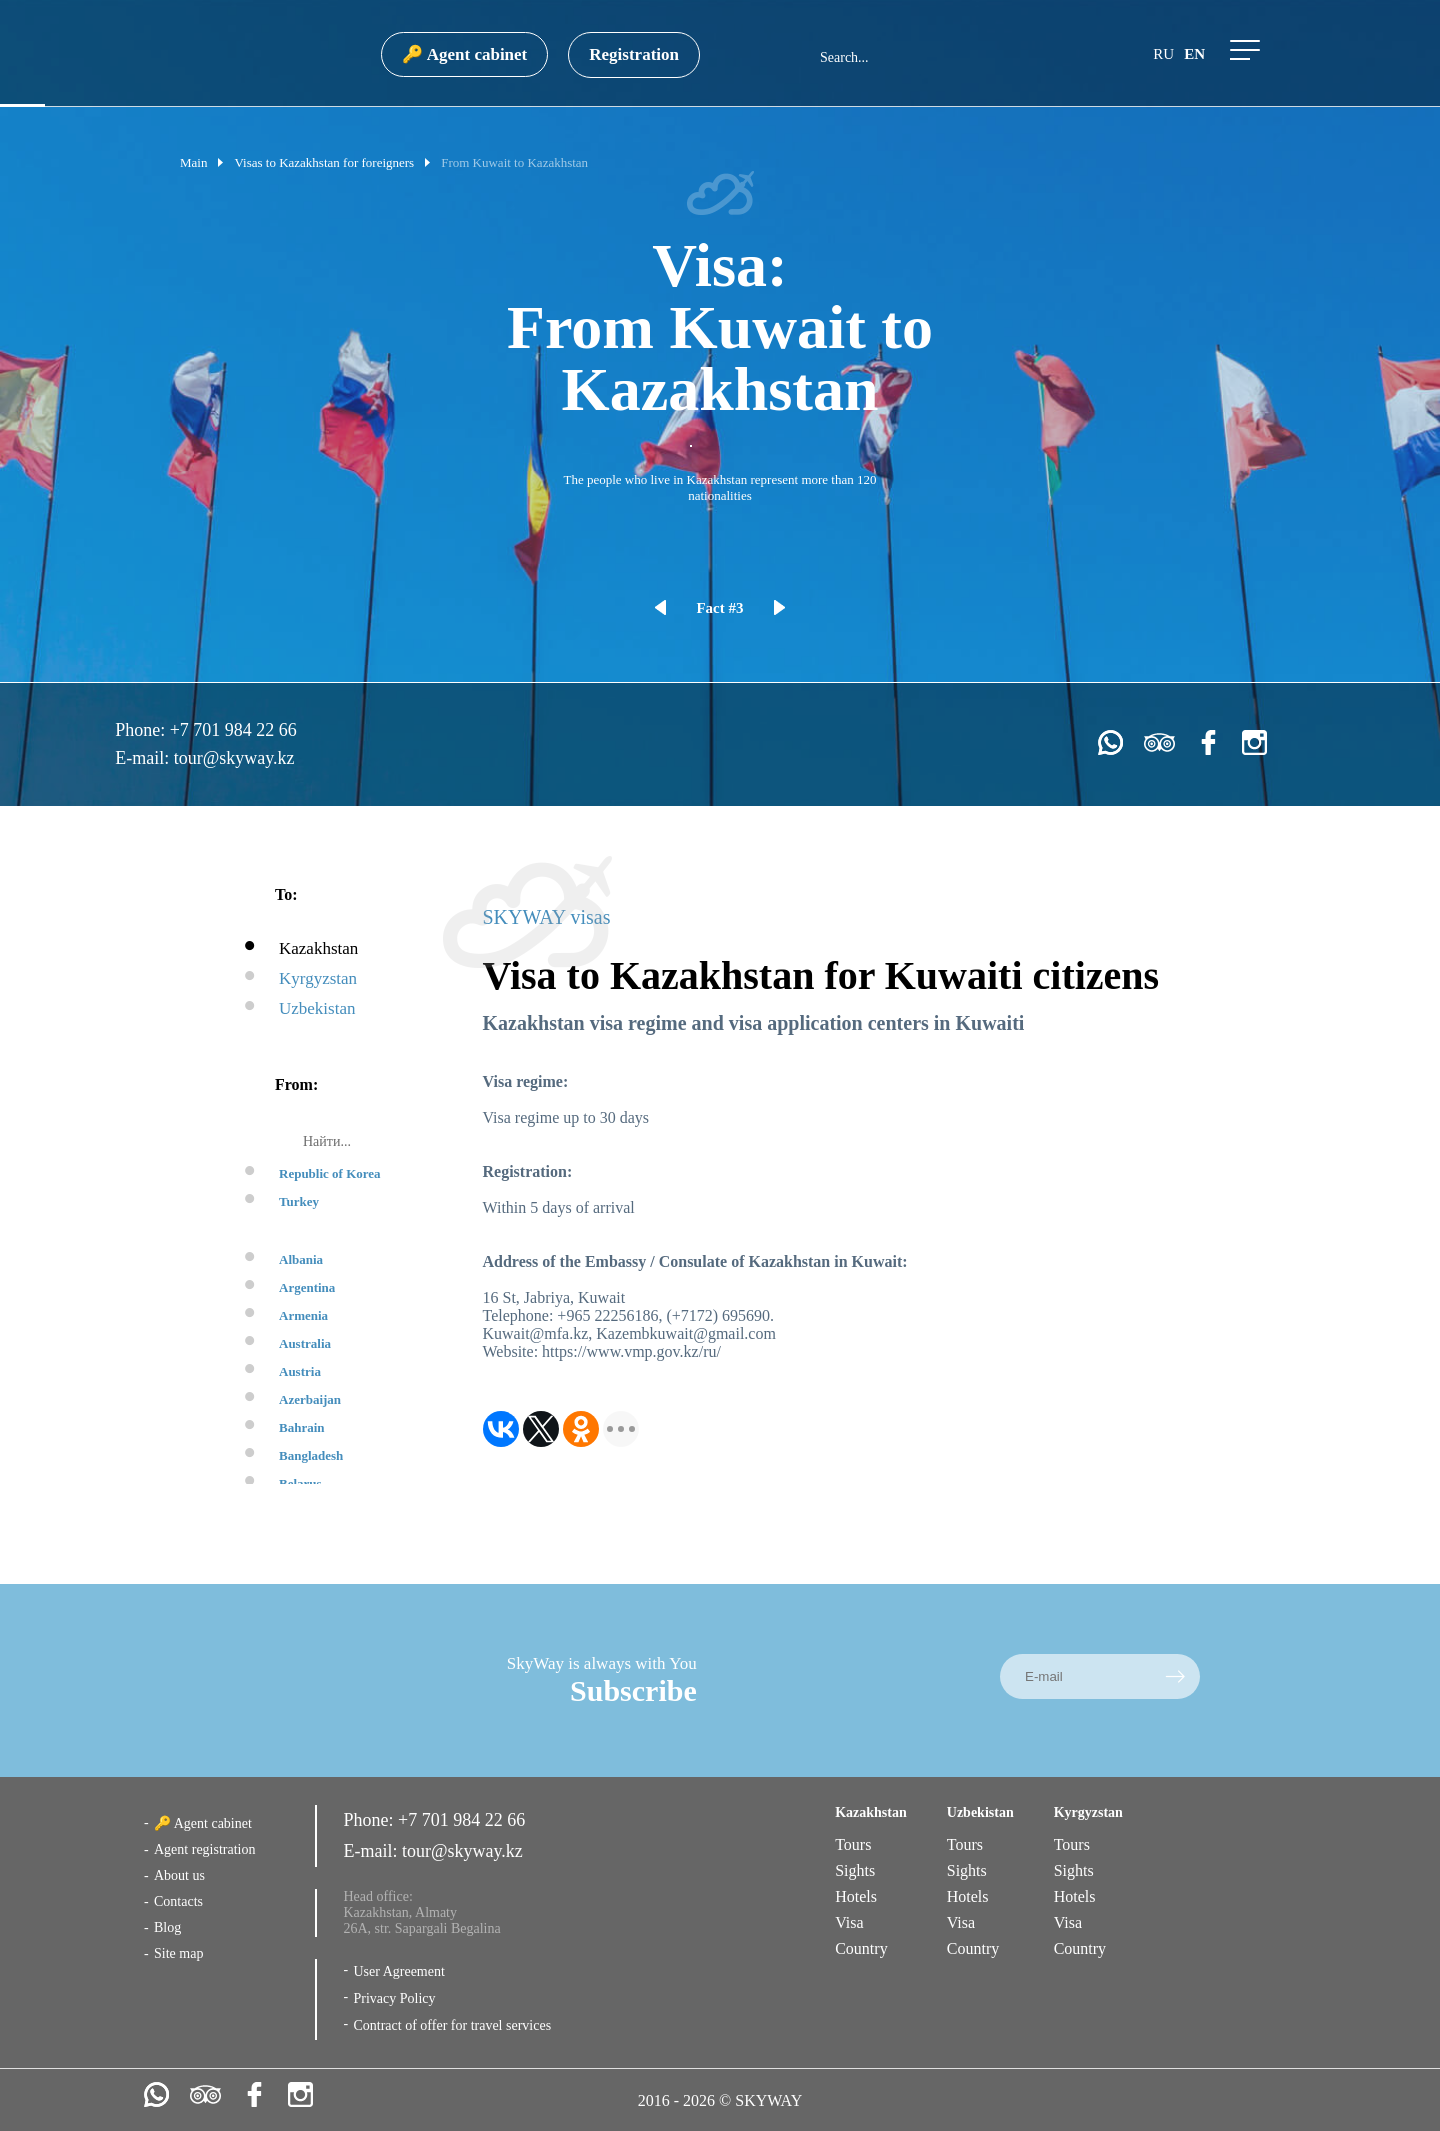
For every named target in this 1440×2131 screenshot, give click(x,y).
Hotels (856, 1896)
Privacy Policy (394, 1998)
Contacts (178, 1901)
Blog (167, 1927)
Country (861, 1948)
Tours (853, 1844)
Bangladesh (311, 1455)
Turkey (299, 1201)
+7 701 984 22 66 (233, 730)
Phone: (142, 730)
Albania (301, 1259)
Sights (855, 1870)
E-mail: (144, 758)
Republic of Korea (330, 1173)
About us (179, 1875)
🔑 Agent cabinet (464, 54)
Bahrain (302, 1427)
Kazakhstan (318, 948)
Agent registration (204, 1849)
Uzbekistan (317, 1008)
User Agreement (398, 1971)
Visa (849, 1922)
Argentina (307, 1287)
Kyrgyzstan (318, 978)
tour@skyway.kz (234, 758)
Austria (300, 1371)
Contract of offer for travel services (452, 2025)
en (1194, 54)
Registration (634, 54)
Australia (305, 1343)
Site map (178, 1953)
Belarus (300, 1483)
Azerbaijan (310, 1399)
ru (1163, 54)
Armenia (303, 1315)
